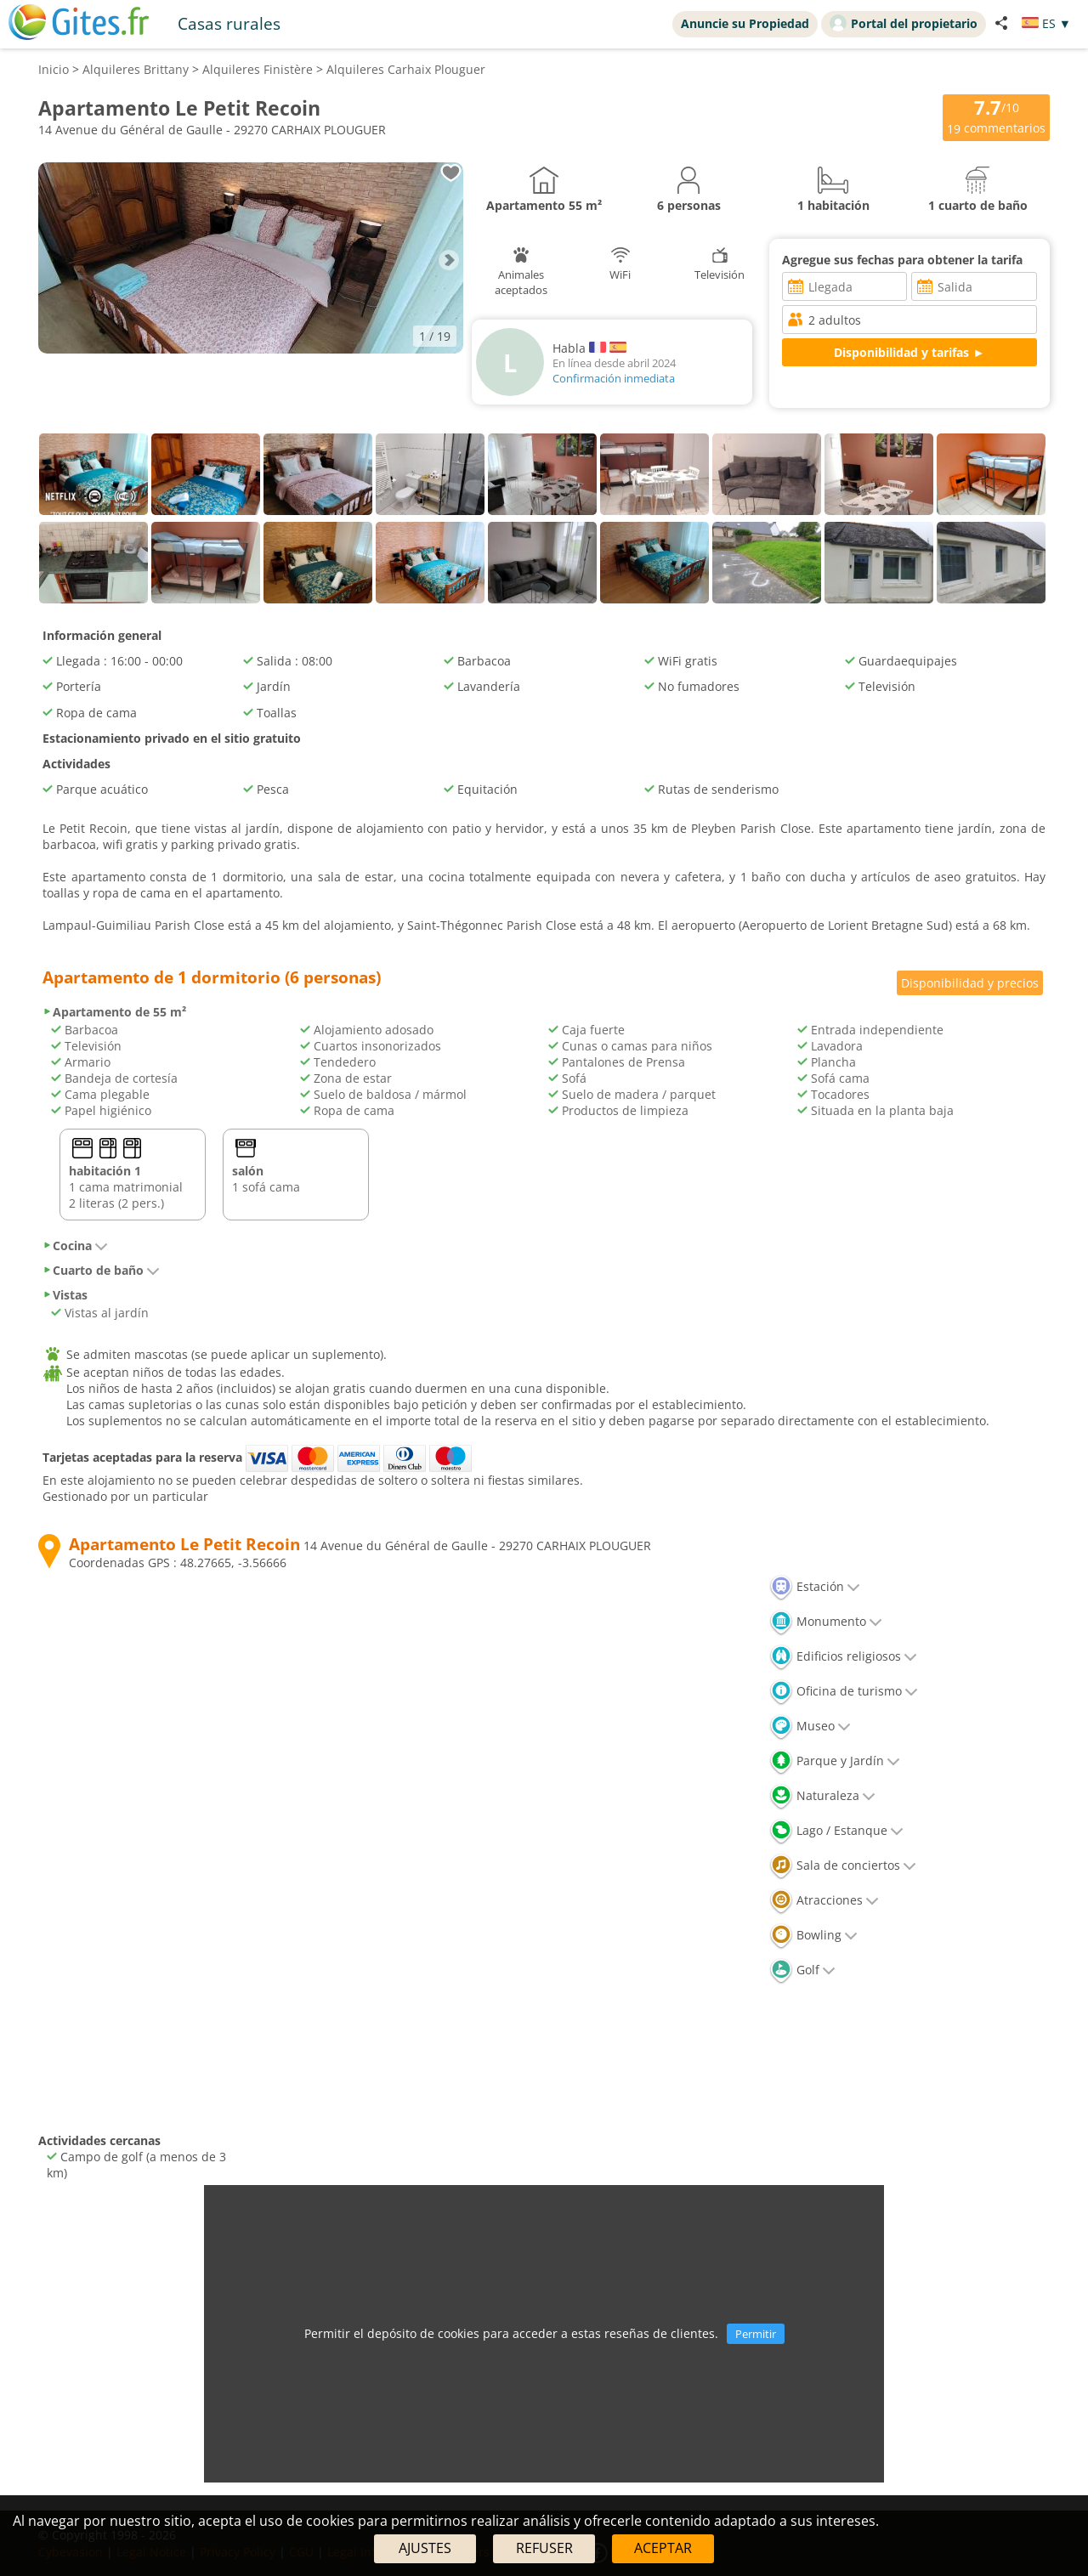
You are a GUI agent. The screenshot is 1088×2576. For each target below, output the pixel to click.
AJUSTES (425, 2548)
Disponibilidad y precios (970, 983)
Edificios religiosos (843, 1656)
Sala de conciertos (842, 1865)
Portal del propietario (904, 22)
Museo (810, 1726)
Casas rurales (229, 23)
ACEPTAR (663, 2548)
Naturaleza (822, 1795)
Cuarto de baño (101, 1270)
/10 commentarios (996, 116)
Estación (814, 1586)
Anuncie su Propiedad (745, 23)
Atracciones (824, 1900)
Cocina (75, 1245)
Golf (802, 1970)
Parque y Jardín (834, 1760)
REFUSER (544, 2548)
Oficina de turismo (843, 1691)
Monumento (825, 1621)
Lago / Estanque (836, 1830)
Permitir (755, 2333)
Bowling (813, 1935)
